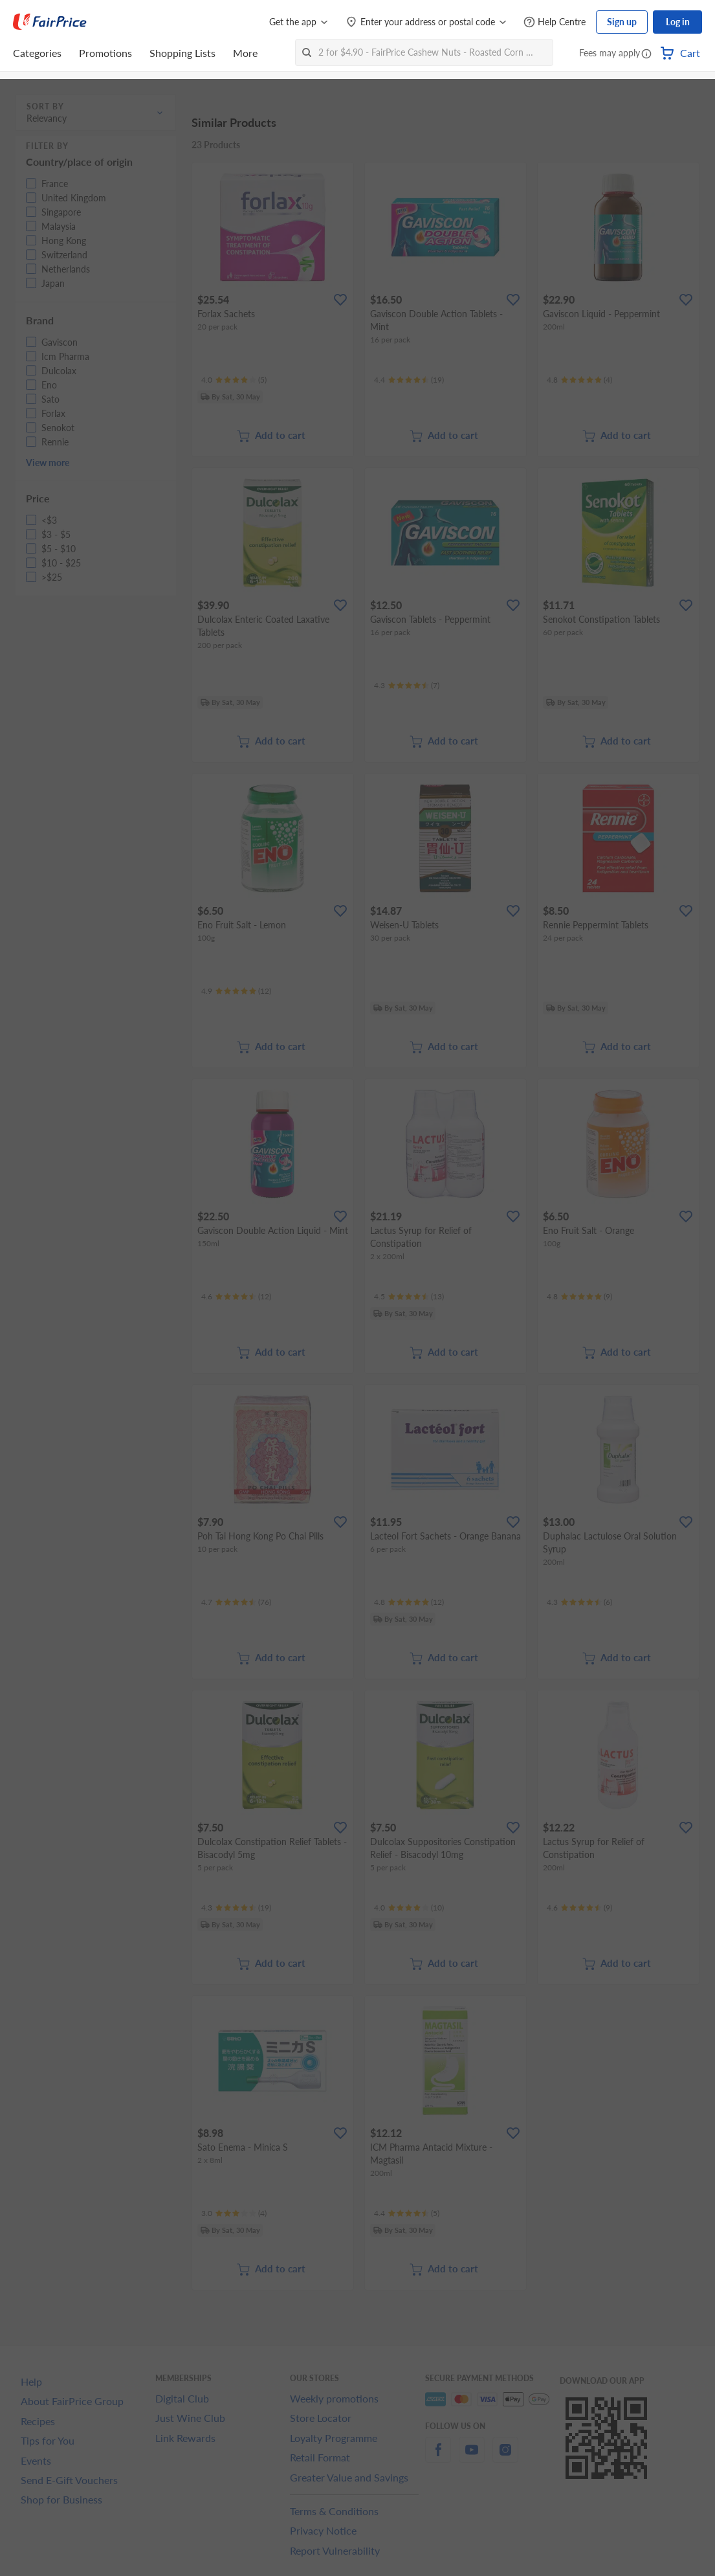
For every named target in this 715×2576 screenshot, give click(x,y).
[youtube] (472, 2457)
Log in (678, 21)
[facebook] (438, 2457)
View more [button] (47, 462)
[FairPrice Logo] (50, 22)
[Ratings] (233, 380)
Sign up (622, 21)
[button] (646, 54)
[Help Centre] (554, 22)
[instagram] (505, 2457)
